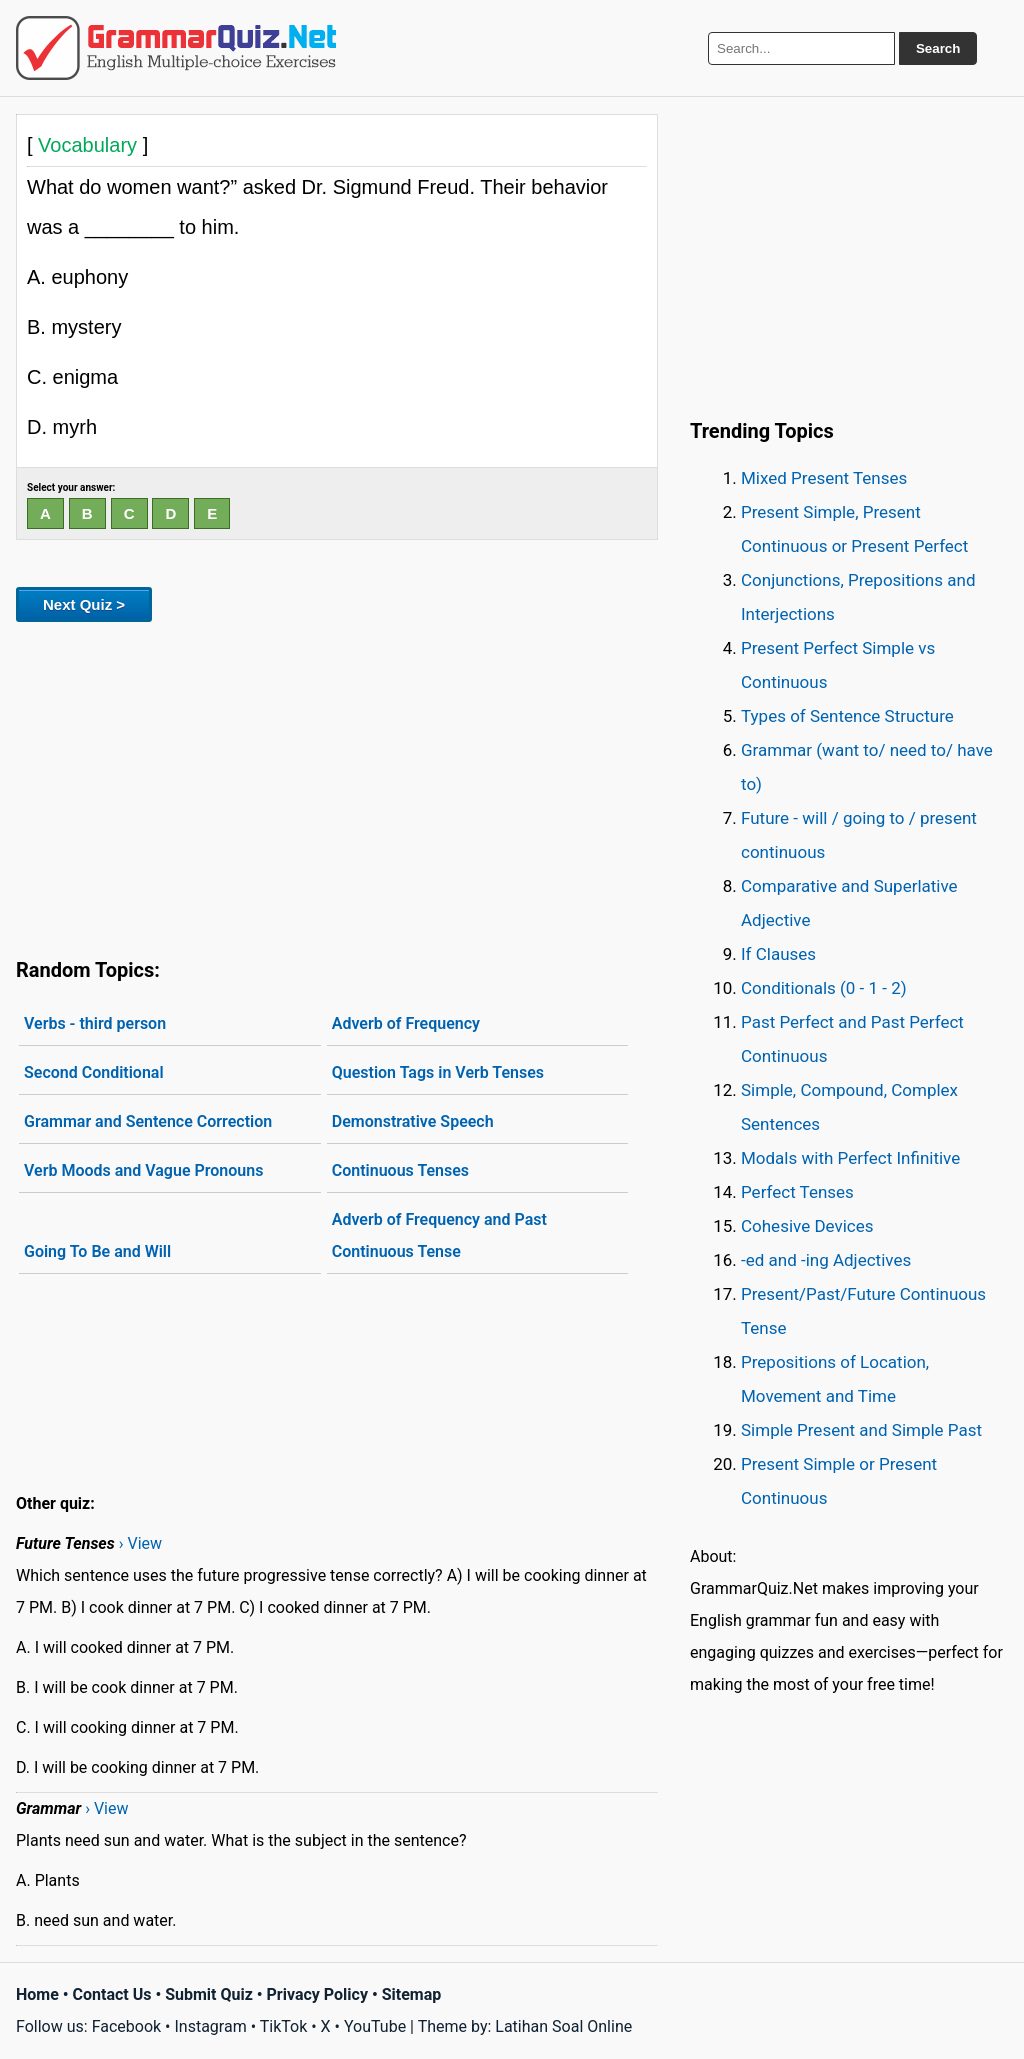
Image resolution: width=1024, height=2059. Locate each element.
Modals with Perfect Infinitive (850, 1158)
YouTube (375, 2026)
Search (938, 48)
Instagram (210, 2026)
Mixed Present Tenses (824, 478)
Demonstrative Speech (413, 1121)
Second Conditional (94, 1072)
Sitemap (412, 1994)
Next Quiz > (84, 604)
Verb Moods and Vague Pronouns (143, 1170)
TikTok (284, 2026)
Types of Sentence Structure (847, 716)
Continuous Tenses (400, 1170)
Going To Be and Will (97, 1251)
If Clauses (778, 954)
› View (140, 1543)
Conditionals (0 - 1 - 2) (824, 988)
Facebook (126, 2026)
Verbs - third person (95, 1023)
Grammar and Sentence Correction (148, 1121)
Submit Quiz (209, 1994)
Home (37, 1994)
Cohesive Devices (807, 1226)
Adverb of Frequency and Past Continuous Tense (439, 1235)
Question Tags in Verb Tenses (438, 1072)
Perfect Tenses (797, 1192)
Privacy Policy (317, 1994)
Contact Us (112, 1994)
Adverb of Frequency (406, 1023)
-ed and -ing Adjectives (826, 1260)
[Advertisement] (337, 786)
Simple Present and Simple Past (861, 1430)
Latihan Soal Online (563, 2026)
